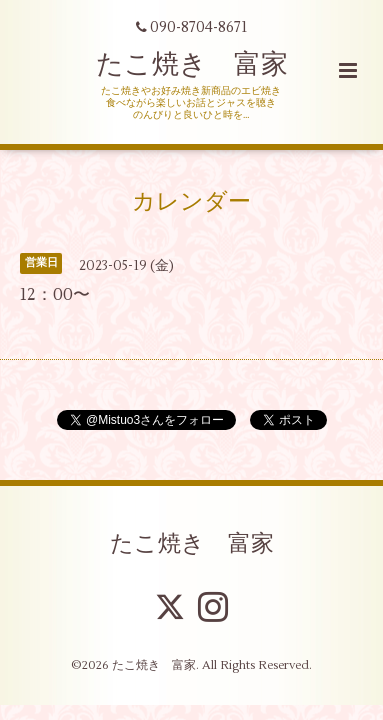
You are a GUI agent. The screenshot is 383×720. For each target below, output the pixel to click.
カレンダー (191, 201)
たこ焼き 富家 (192, 64)
